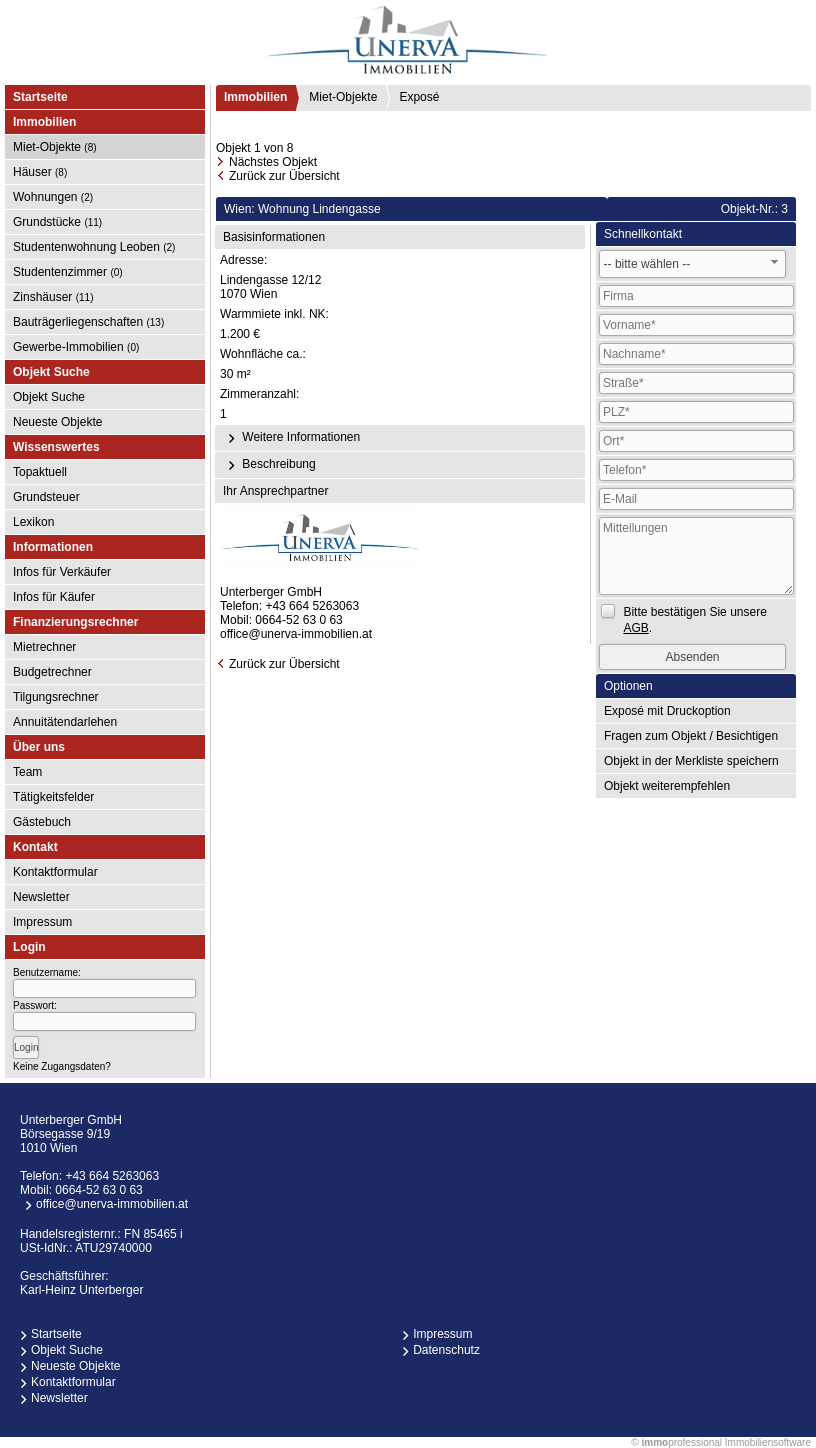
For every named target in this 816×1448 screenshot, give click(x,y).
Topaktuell (40, 472)
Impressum (42, 922)
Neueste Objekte (57, 422)
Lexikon (33, 522)
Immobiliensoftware (768, 1442)
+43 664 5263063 (312, 606)
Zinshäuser (53, 297)
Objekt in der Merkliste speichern (691, 761)
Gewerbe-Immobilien (76, 347)
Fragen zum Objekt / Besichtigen (691, 736)
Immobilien (255, 97)
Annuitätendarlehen (65, 722)
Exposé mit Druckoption (667, 711)
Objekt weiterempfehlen (667, 786)
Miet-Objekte (55, 147)
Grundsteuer (46, 497)
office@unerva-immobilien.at (296, 634)
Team (27, 772)
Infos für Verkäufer (62, 572)
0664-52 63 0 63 (298, 620)
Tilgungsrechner (56, 697)
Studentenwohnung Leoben (94, 247)
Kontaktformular (55, 872)
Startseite (40, 97)
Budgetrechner (52, 672)
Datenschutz (446, 1350)
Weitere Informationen (291, 438)
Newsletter (41, 897)
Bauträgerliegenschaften (88, 322)
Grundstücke (57, 222)
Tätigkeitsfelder (53, 797)
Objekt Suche (49, 397)
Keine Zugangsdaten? (62, 1066)
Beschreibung (269, 465)
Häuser (40, 172)
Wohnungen (53, 197)
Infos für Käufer (54, 597)
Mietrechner (44, 647)
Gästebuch (42, 822)
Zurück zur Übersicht (284, 176)
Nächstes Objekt (273, 162)
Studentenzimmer (68, 272)
